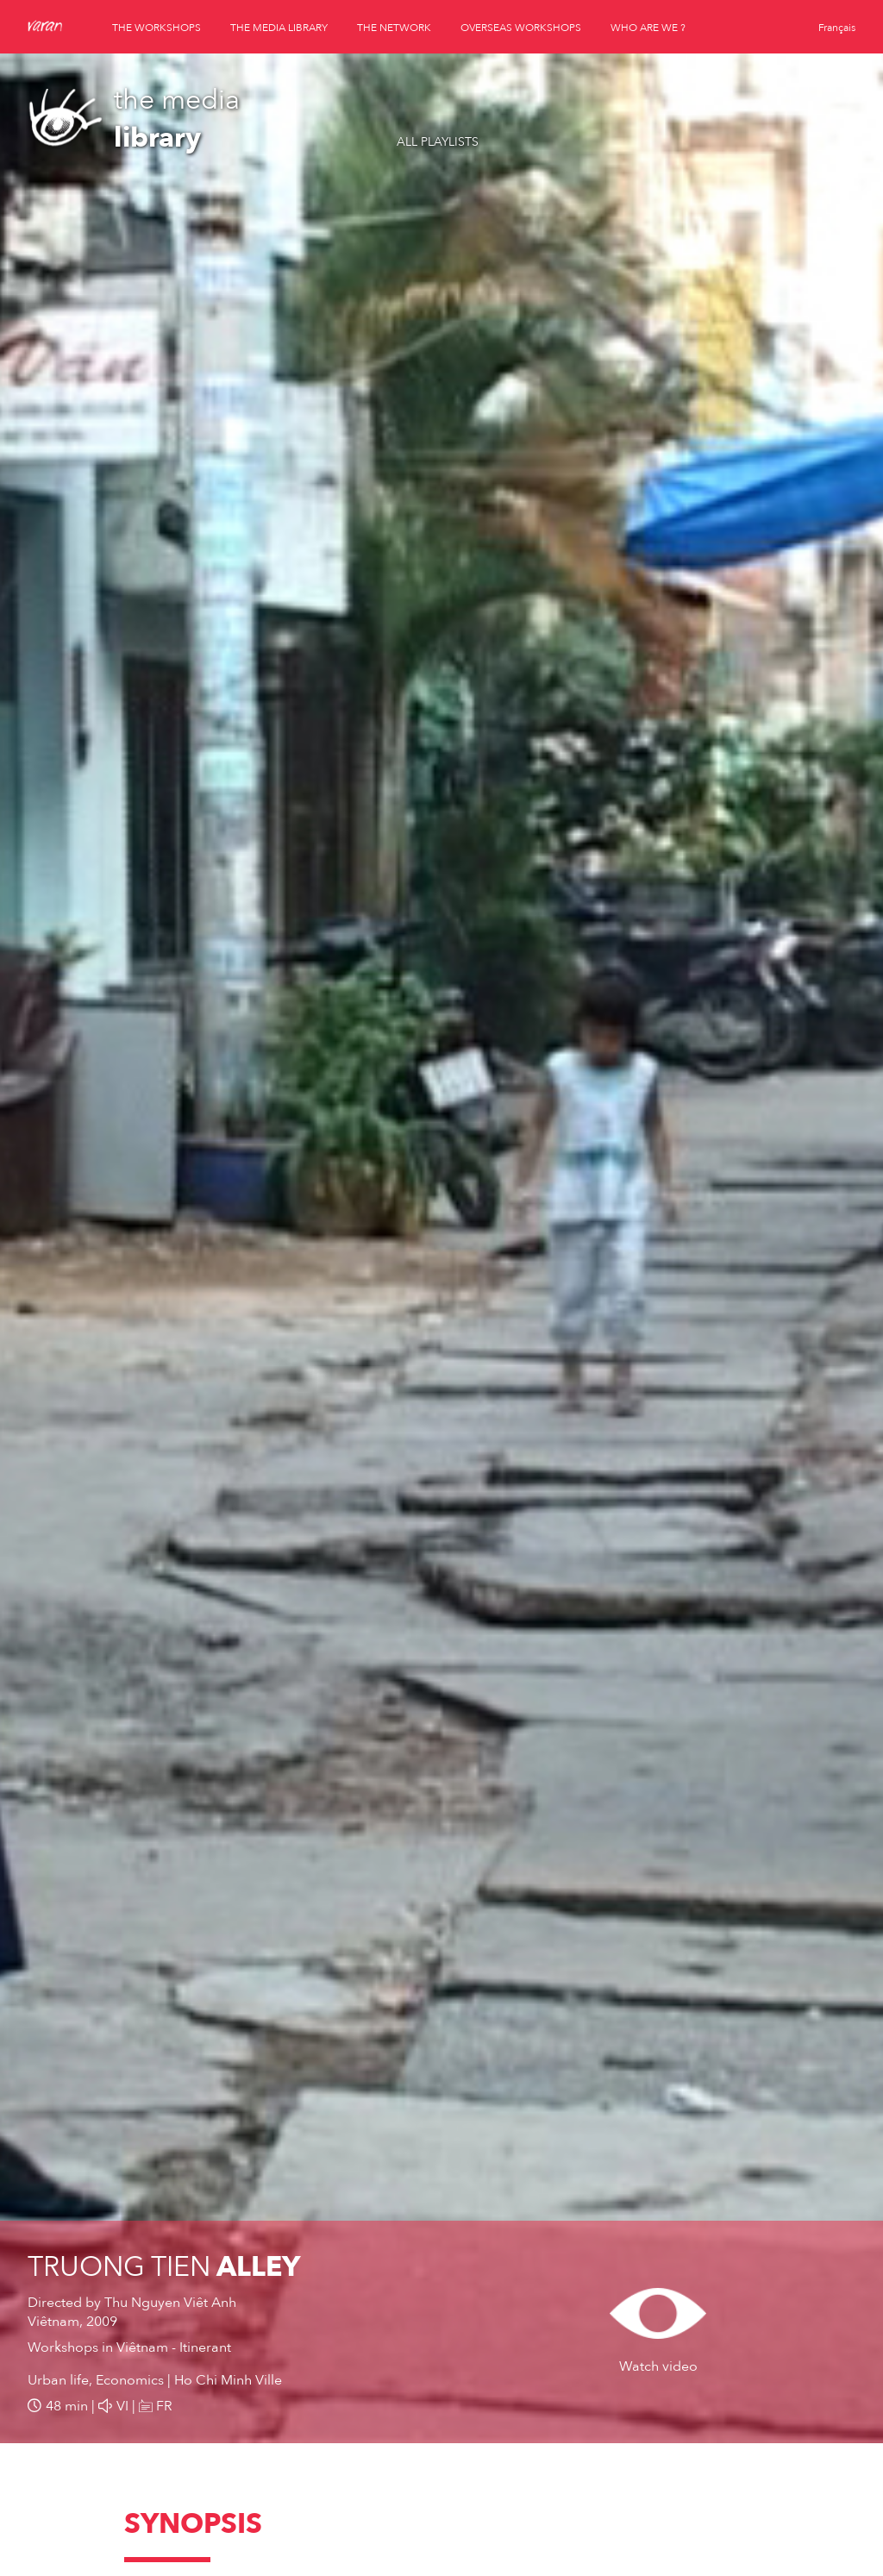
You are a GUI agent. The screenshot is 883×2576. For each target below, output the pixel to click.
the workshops (156, 27)
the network (394, 27)
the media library (279, 27)
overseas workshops (520, 27)
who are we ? (648, 27)
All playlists (438, 142)
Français (836, 27)
